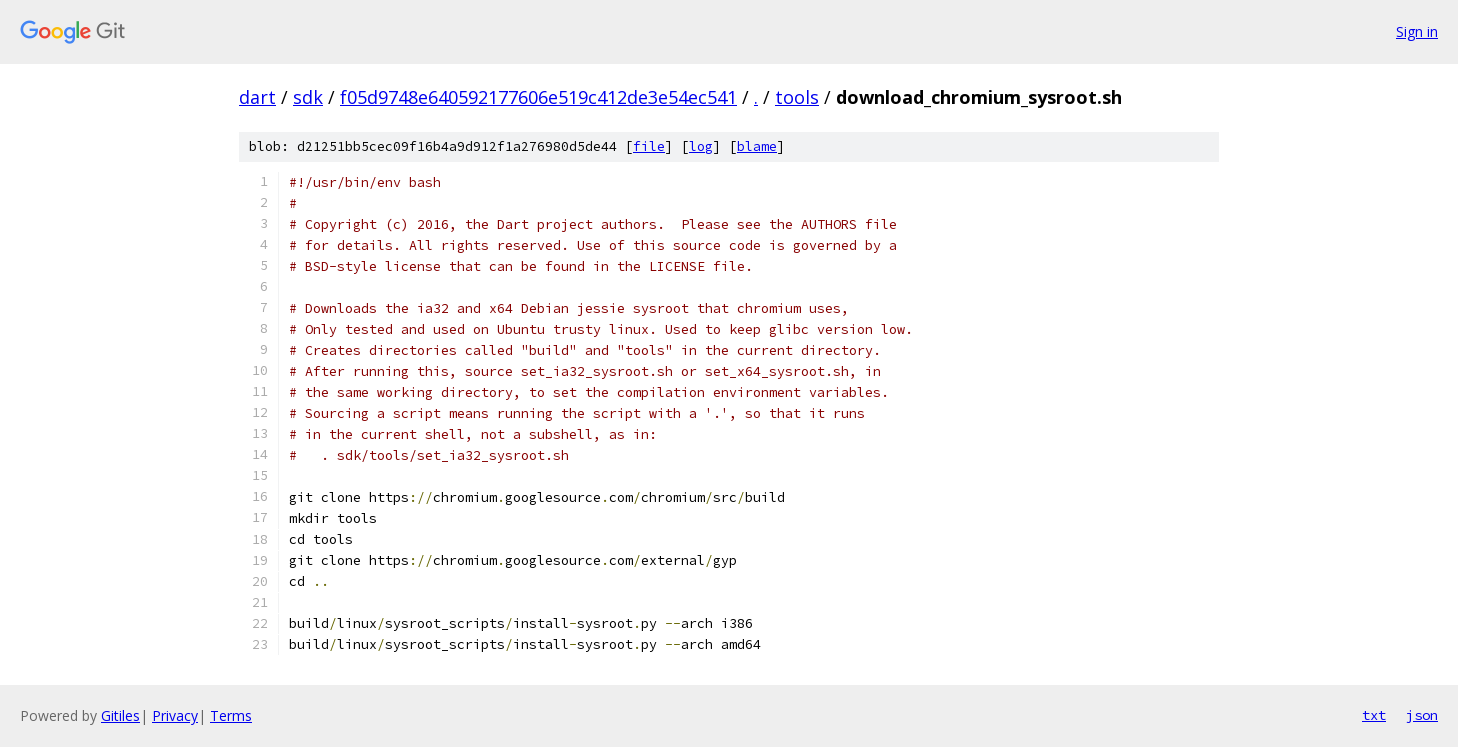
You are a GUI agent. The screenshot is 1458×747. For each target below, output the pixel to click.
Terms (231, 715)
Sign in (1417, 31)
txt (1374, 715)
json (1422, 715)
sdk (308, 97)
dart (257, 97)
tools (797, 97)
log (701, 146)
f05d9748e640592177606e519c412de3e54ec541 (538, 97)
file (649, 146)
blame (757, 146)
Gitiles (120, 715)
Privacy (175, 715)
